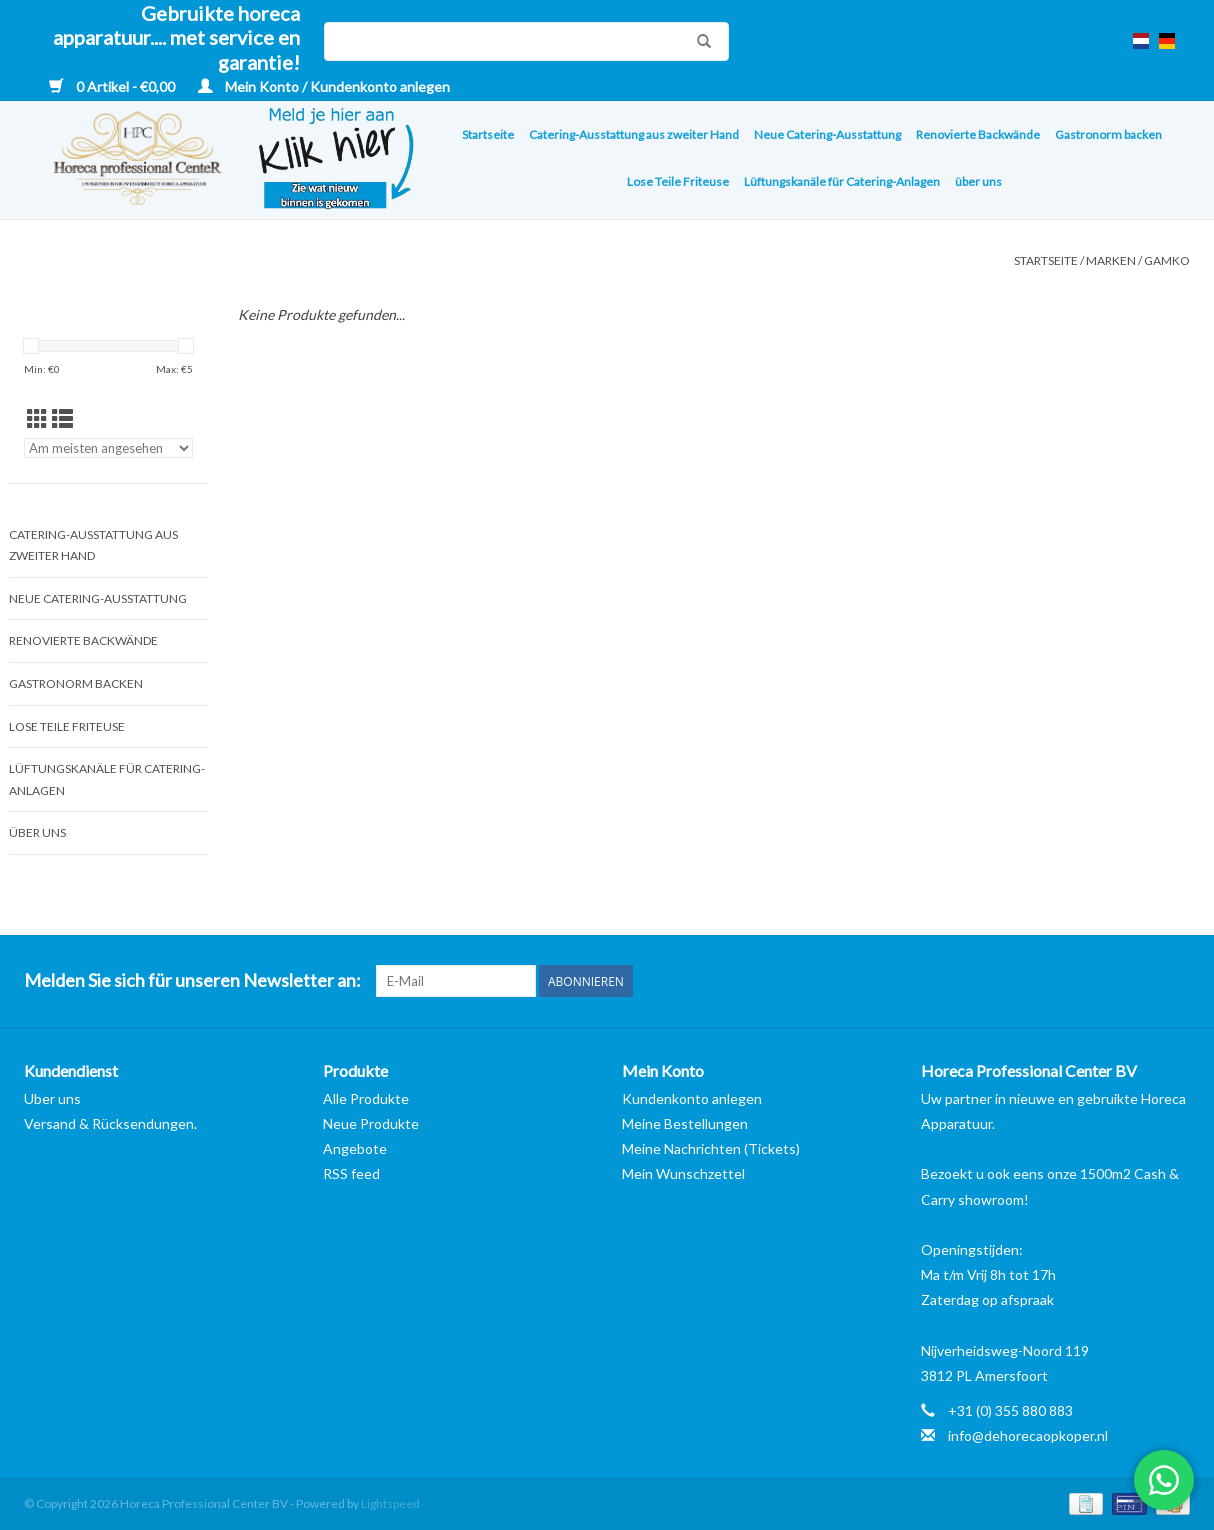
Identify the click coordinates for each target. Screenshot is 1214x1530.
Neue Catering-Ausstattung (827, 134)
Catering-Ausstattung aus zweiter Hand (634, 134)
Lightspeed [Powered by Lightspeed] (390, 1503)
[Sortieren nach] (108, 448)
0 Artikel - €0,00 (113, 86)
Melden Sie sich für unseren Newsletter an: (192, 980)
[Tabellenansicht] (37, 418)
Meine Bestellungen (685, 1123)
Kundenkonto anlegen (692, 1098)
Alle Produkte (366, 1098)
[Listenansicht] (62, 418)
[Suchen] (526, 41)
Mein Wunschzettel (683, 1173)
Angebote (355, 1148)
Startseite (488, 134)
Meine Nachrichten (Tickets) (711, 1148)
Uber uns (52, 1098)
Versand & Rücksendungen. (110, 1123)
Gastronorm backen (1108, 134)
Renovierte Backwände (978, 134)
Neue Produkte (371, 1123)
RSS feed (351, 1173)
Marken (1111, 260)
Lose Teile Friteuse (678, 181)
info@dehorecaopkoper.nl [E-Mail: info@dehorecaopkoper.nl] (1028, 1435)
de (1167, 41)
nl (1141, 41)
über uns (978, 181)
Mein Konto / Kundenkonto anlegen (324, 86)
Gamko (1167, 260)
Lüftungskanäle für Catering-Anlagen (842, 181)
